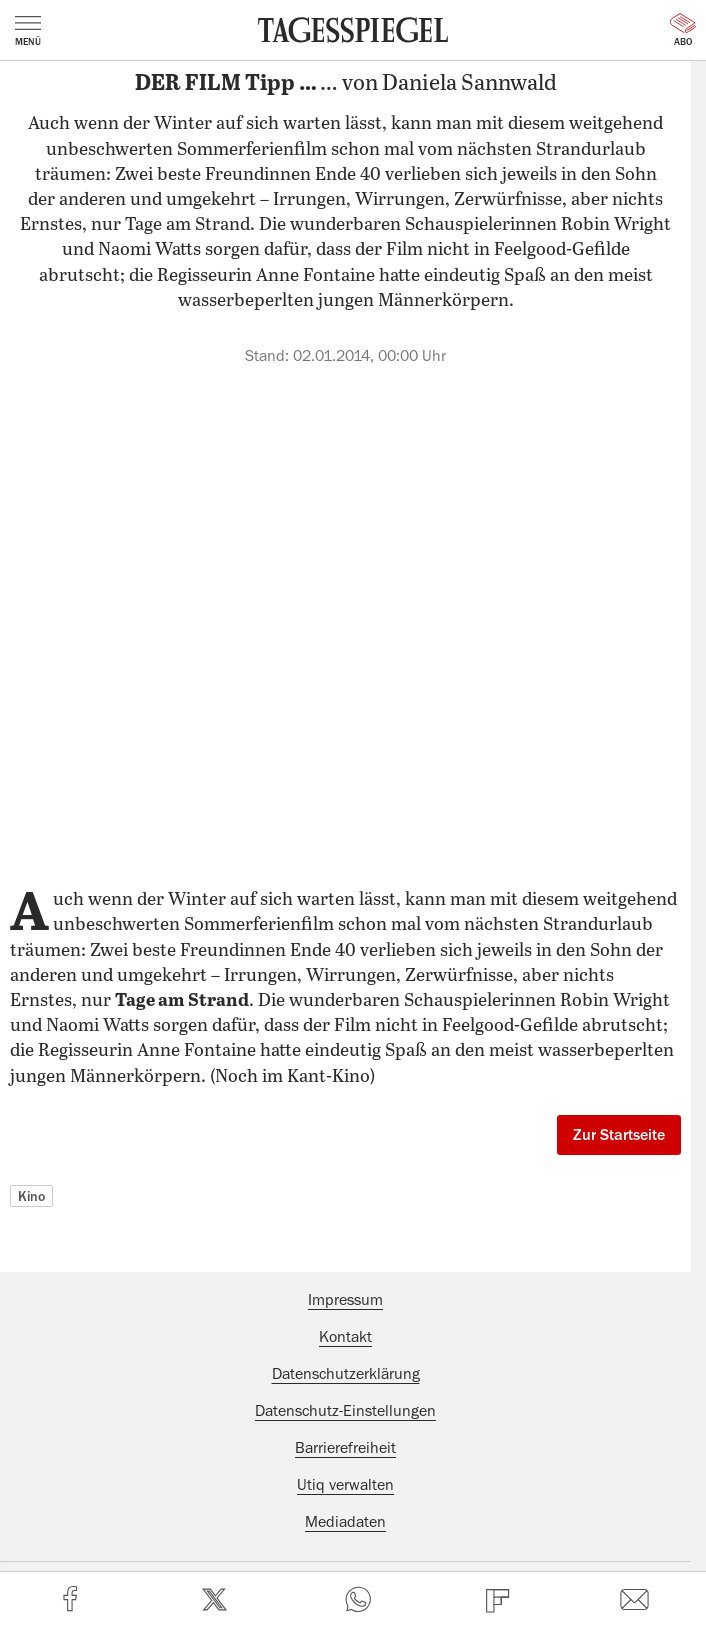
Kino (31, 1196)
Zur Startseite (619, 1135)
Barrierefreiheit (345, 1448)
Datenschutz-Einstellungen (345, 1411)
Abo (683, 30)
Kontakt (345, 1337)
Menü (28, 31)
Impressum (345, 1300)
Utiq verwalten (345, 1485)
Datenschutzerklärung (346, 1374)
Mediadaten (345, 1522)
